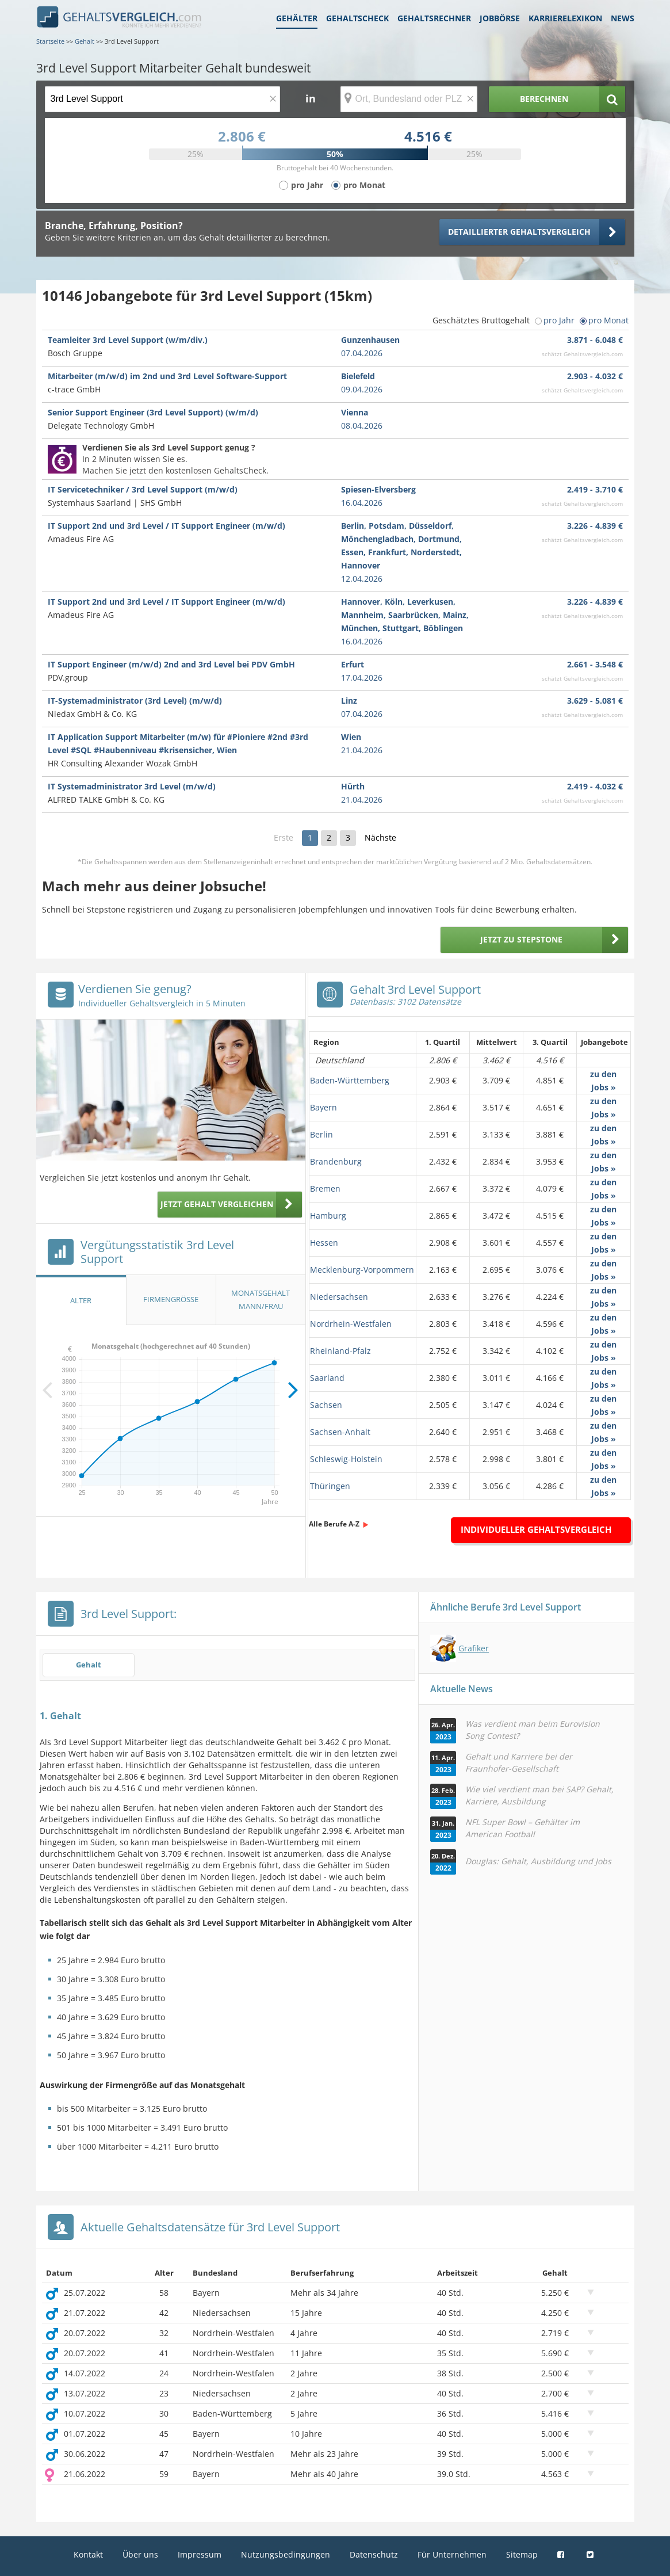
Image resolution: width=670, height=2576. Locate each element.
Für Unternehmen (452, 2554)
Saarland (327, 1377)
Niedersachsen (339, 1296)
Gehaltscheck (357, 18)
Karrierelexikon (565, 18)
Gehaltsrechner (434, 18)
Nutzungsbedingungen (285, 2554)
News (622, 18)
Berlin (321, 1134)
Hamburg (328, 1215)
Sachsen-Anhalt (340, 1431)
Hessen (324, 1242)
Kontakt (88, 2554)
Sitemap (522, 2554)
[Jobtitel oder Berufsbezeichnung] (162, 99)
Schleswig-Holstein (346, 1458)
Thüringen (330, 1485)
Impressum (199, 2554)
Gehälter (296, 18)
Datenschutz (374, 2554)
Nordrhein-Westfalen (351, 1323)
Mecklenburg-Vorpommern (362, 1269)
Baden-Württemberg (349, 1080)
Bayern (323, 1107)
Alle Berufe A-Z (334, 1524)
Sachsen (326, 1404)
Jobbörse (500, 18)
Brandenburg (336, 1161)
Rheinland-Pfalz (340, 1350)
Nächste (380, 837)
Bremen (325, 1188)
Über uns (140, 2554)
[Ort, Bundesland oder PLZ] (408, 99)
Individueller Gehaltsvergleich (536, 1529)
